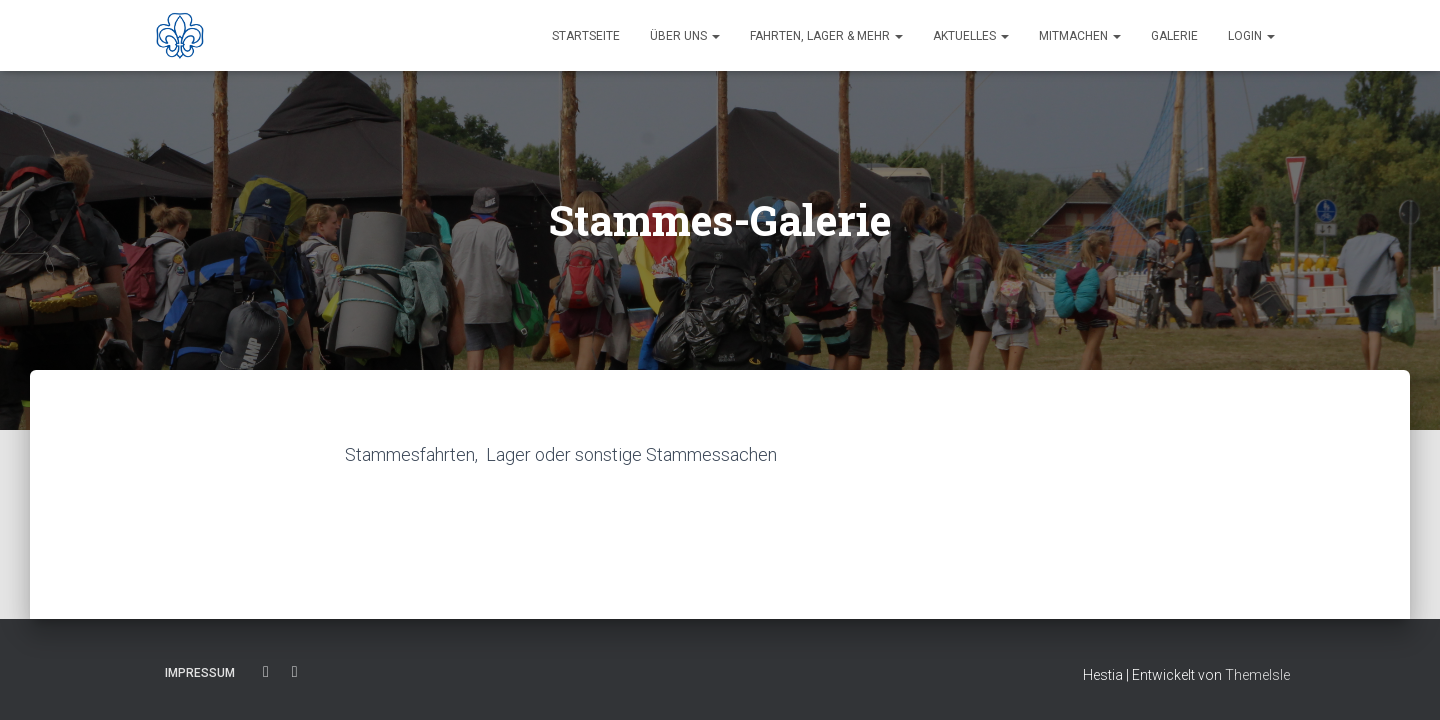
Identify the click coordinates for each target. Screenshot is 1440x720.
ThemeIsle (1257, 675)
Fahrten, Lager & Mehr (826, 36)
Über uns (685, 36)
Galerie (1174, 36)
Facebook (266, 672)
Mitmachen (1080, 36)
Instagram (295, 672)
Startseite (586, 36)
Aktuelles (971, 36)
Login (1251, 36)
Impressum (200, 673)
